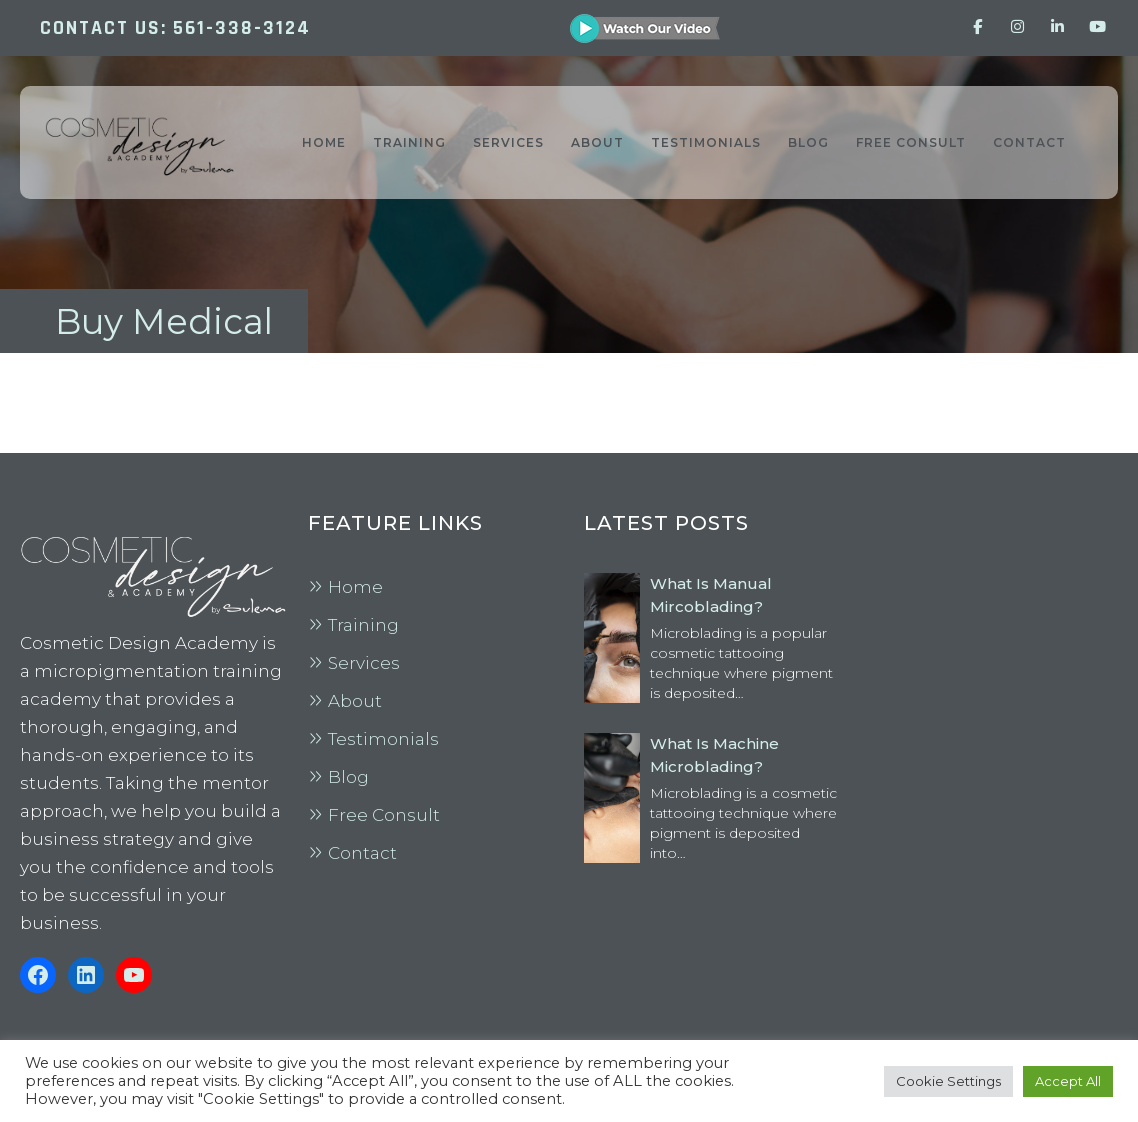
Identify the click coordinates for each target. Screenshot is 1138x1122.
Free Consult (384, 815)
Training (363, 625)
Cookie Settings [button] (948, 1081)
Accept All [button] (1068, 1081)
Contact (362, 853)
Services (364, 663)
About (355, 701)
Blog (348, 777)
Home (355, 587)
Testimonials (383, 739)
